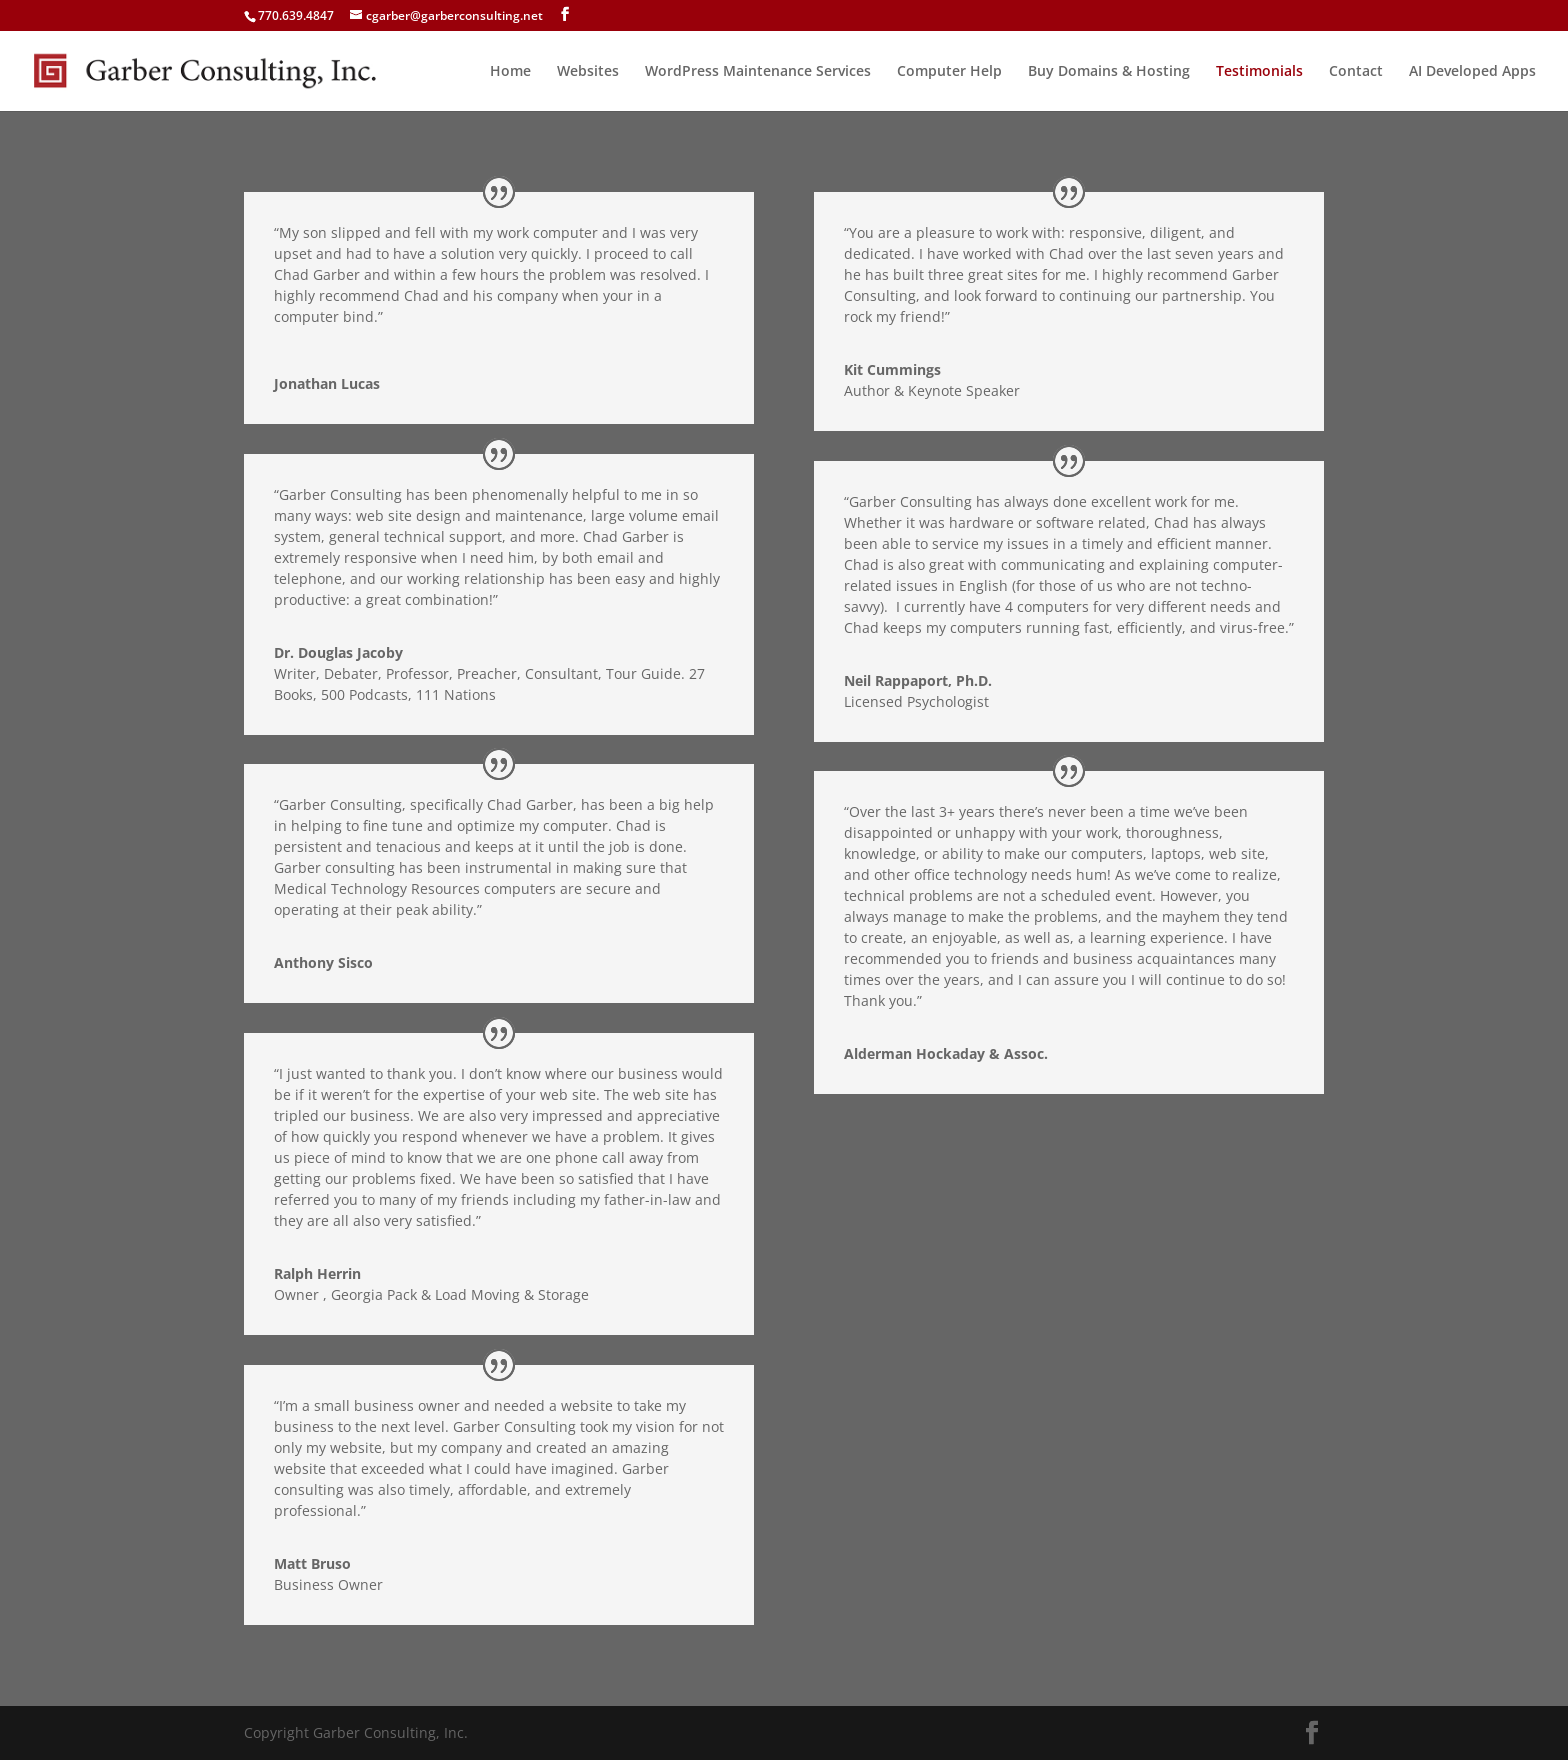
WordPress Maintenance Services (758, 72)
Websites (588, 72)
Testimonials (1259, 72)
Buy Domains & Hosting (1109, 72)
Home (510, 72)
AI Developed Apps (1472, 72)
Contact (1356, 72)
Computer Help (949, 72)
